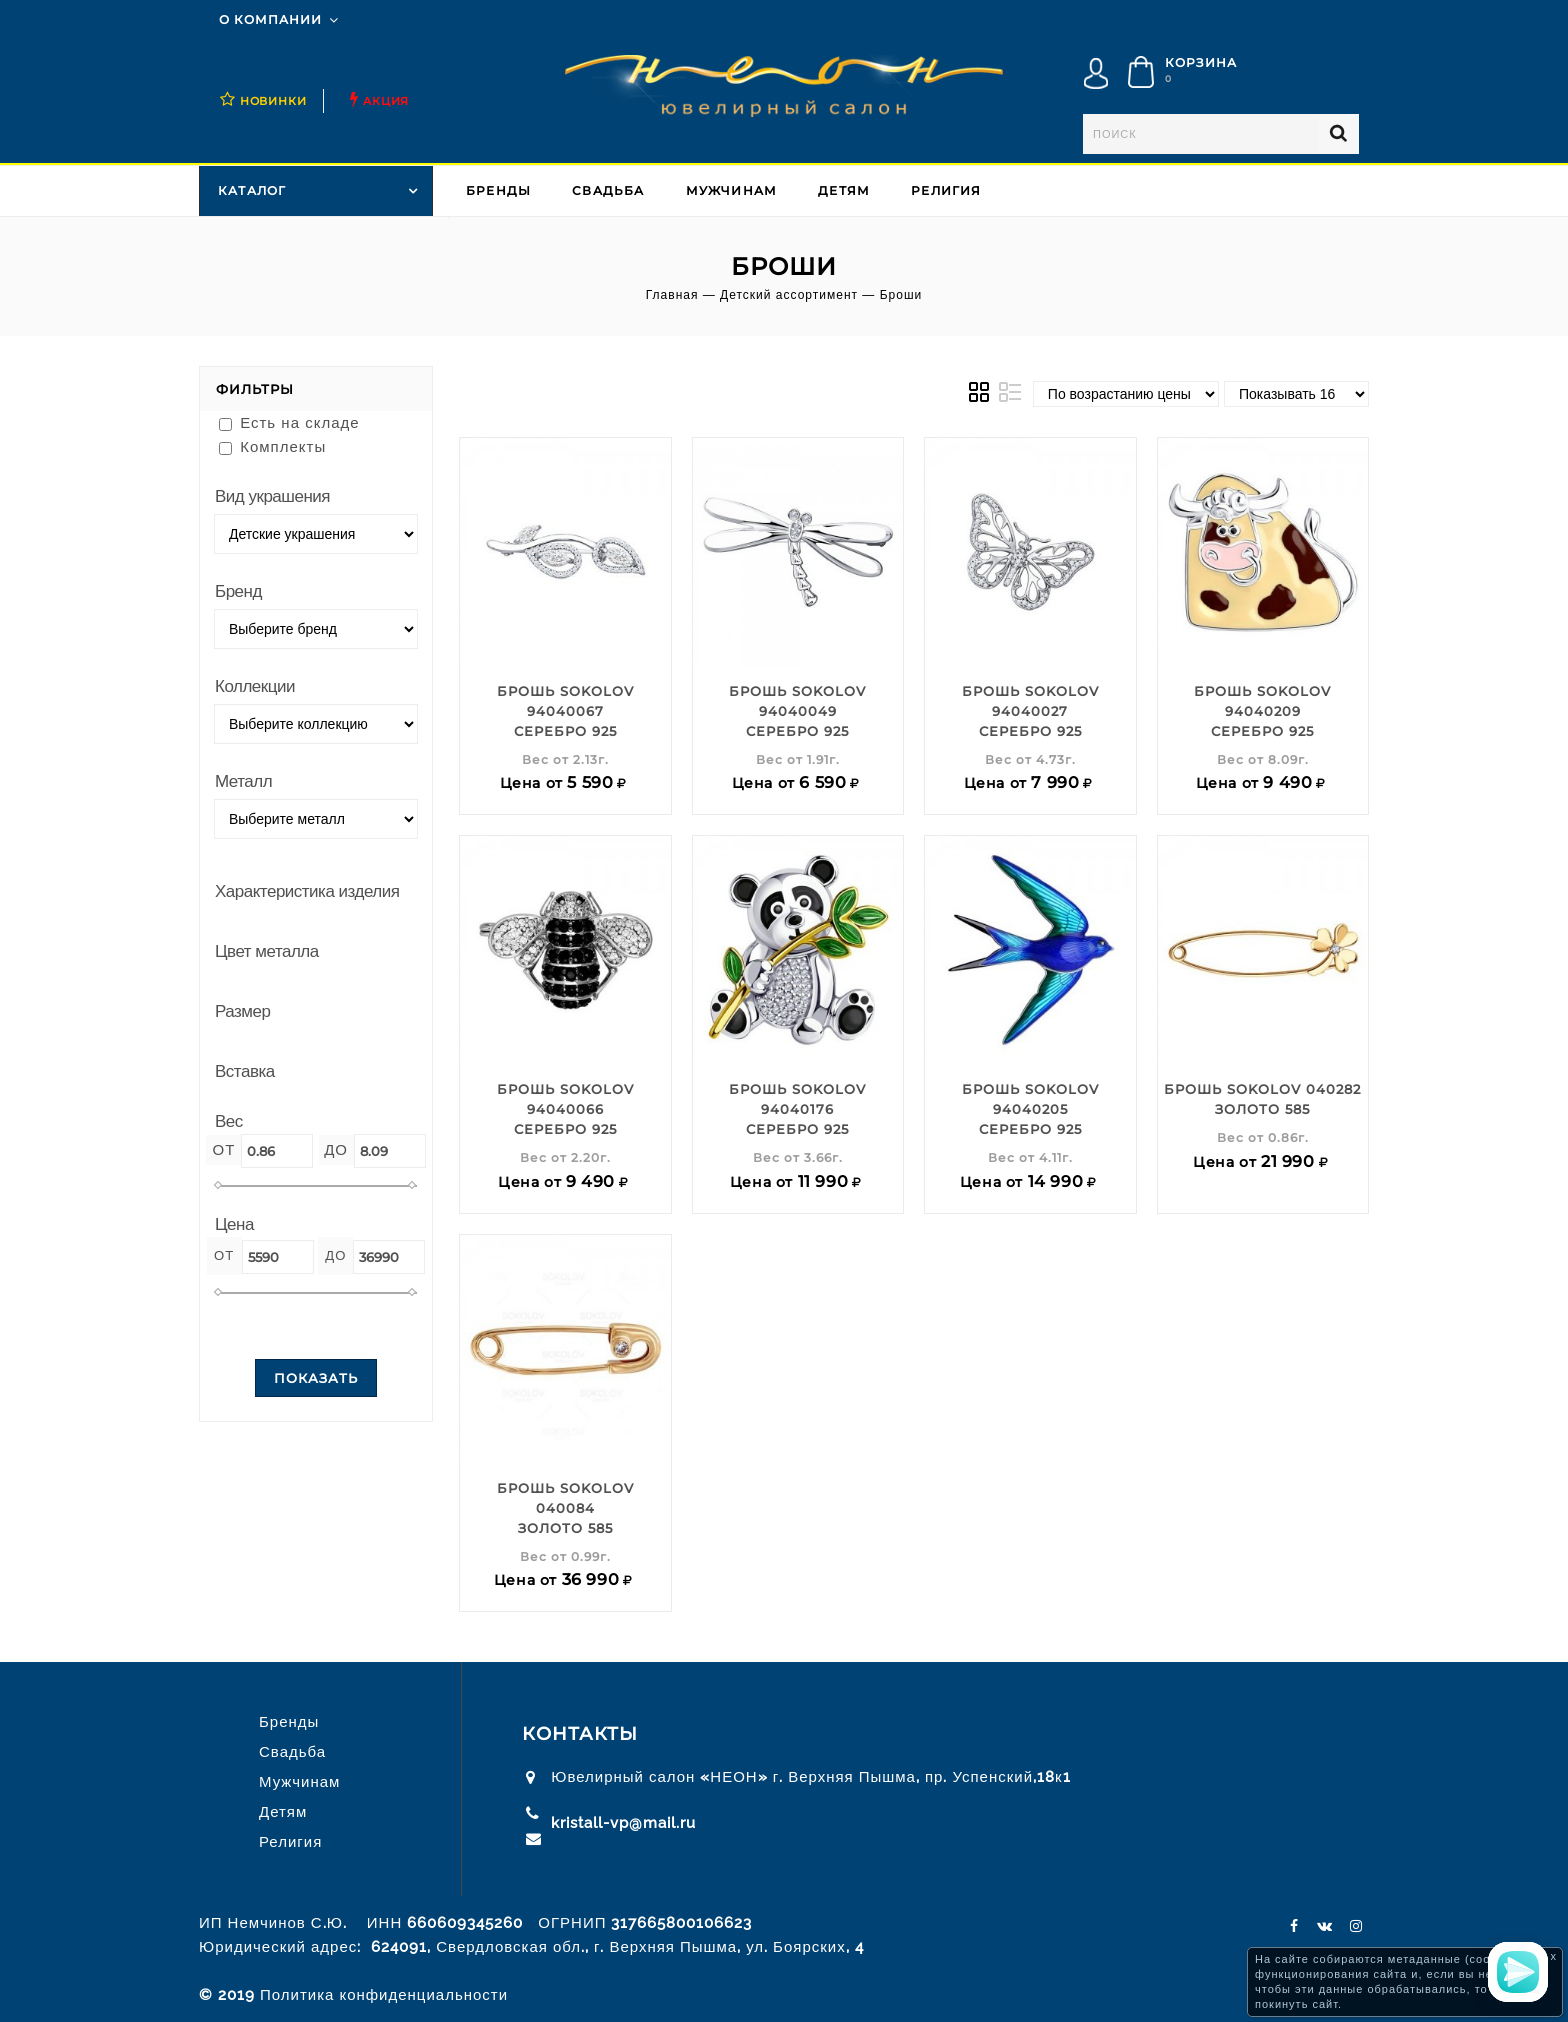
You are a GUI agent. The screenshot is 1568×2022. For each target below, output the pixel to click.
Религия (946, 190)
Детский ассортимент (789, 295)
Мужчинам (732, 190)
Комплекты (272, 446)
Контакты (580, 1734)
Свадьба (608, 190)
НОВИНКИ (273, 101)
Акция (386, 101)
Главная (672, 295)
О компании (270, 19)
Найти (1339, 134)
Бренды (498, 190)
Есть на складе (289, 422)
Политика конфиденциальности (384, 1995)
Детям (844, 190)
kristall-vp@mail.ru (623, 1823)
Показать (316, 1378)
